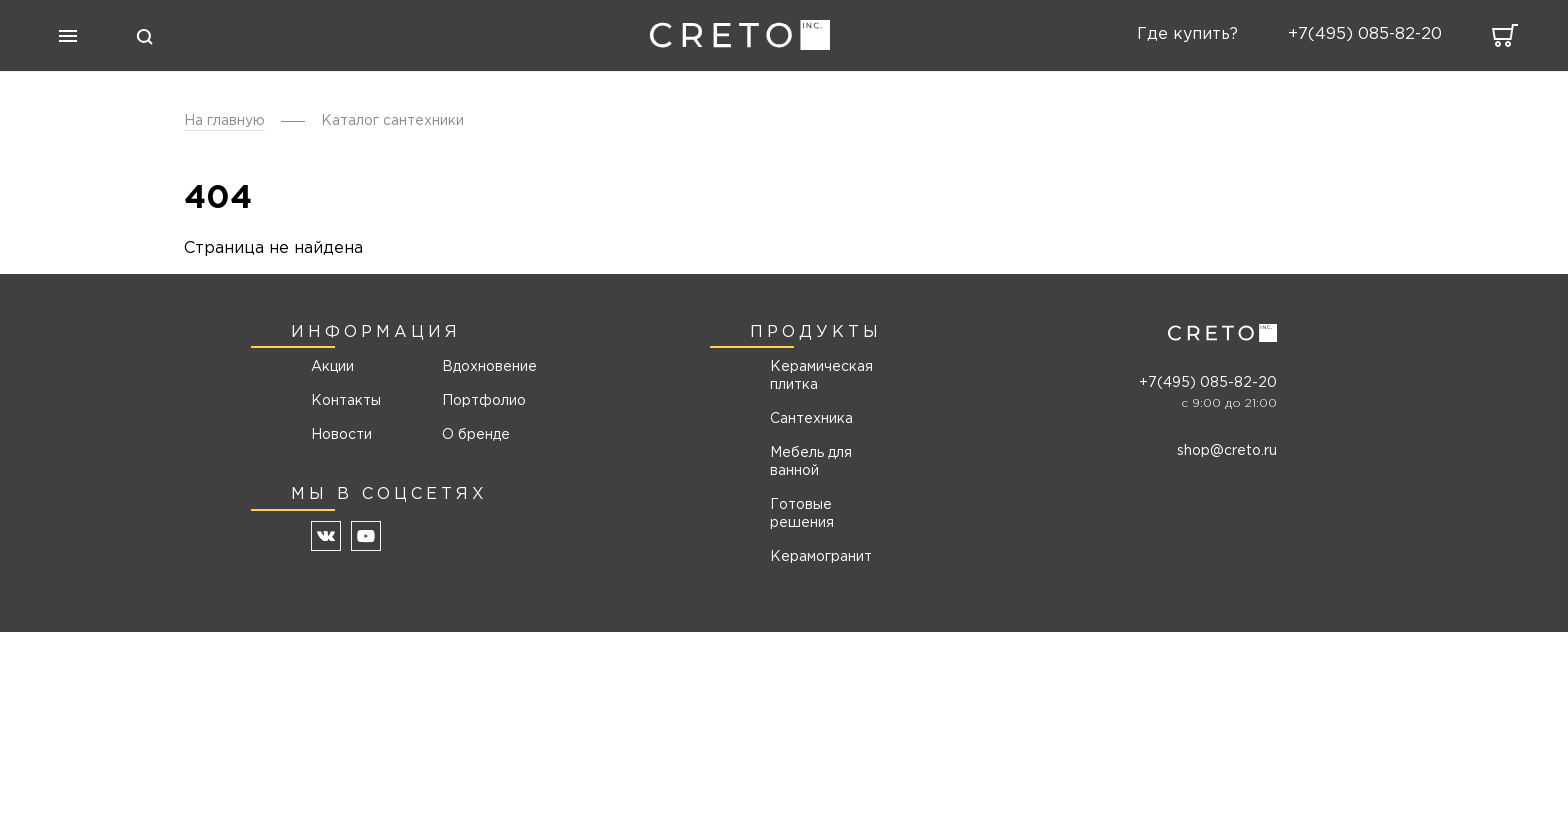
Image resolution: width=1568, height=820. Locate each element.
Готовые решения (802, 514)
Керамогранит (821, 557)
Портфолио (482, 401)
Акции (332, 367)
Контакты (346, 401)
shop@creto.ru (1227, 451)
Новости (341, 435)
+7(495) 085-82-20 (1208, 383)
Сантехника (811, 419)
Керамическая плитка (821, 376)
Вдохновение (482, 367)
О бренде (476, 435)
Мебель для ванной (811, 462)
